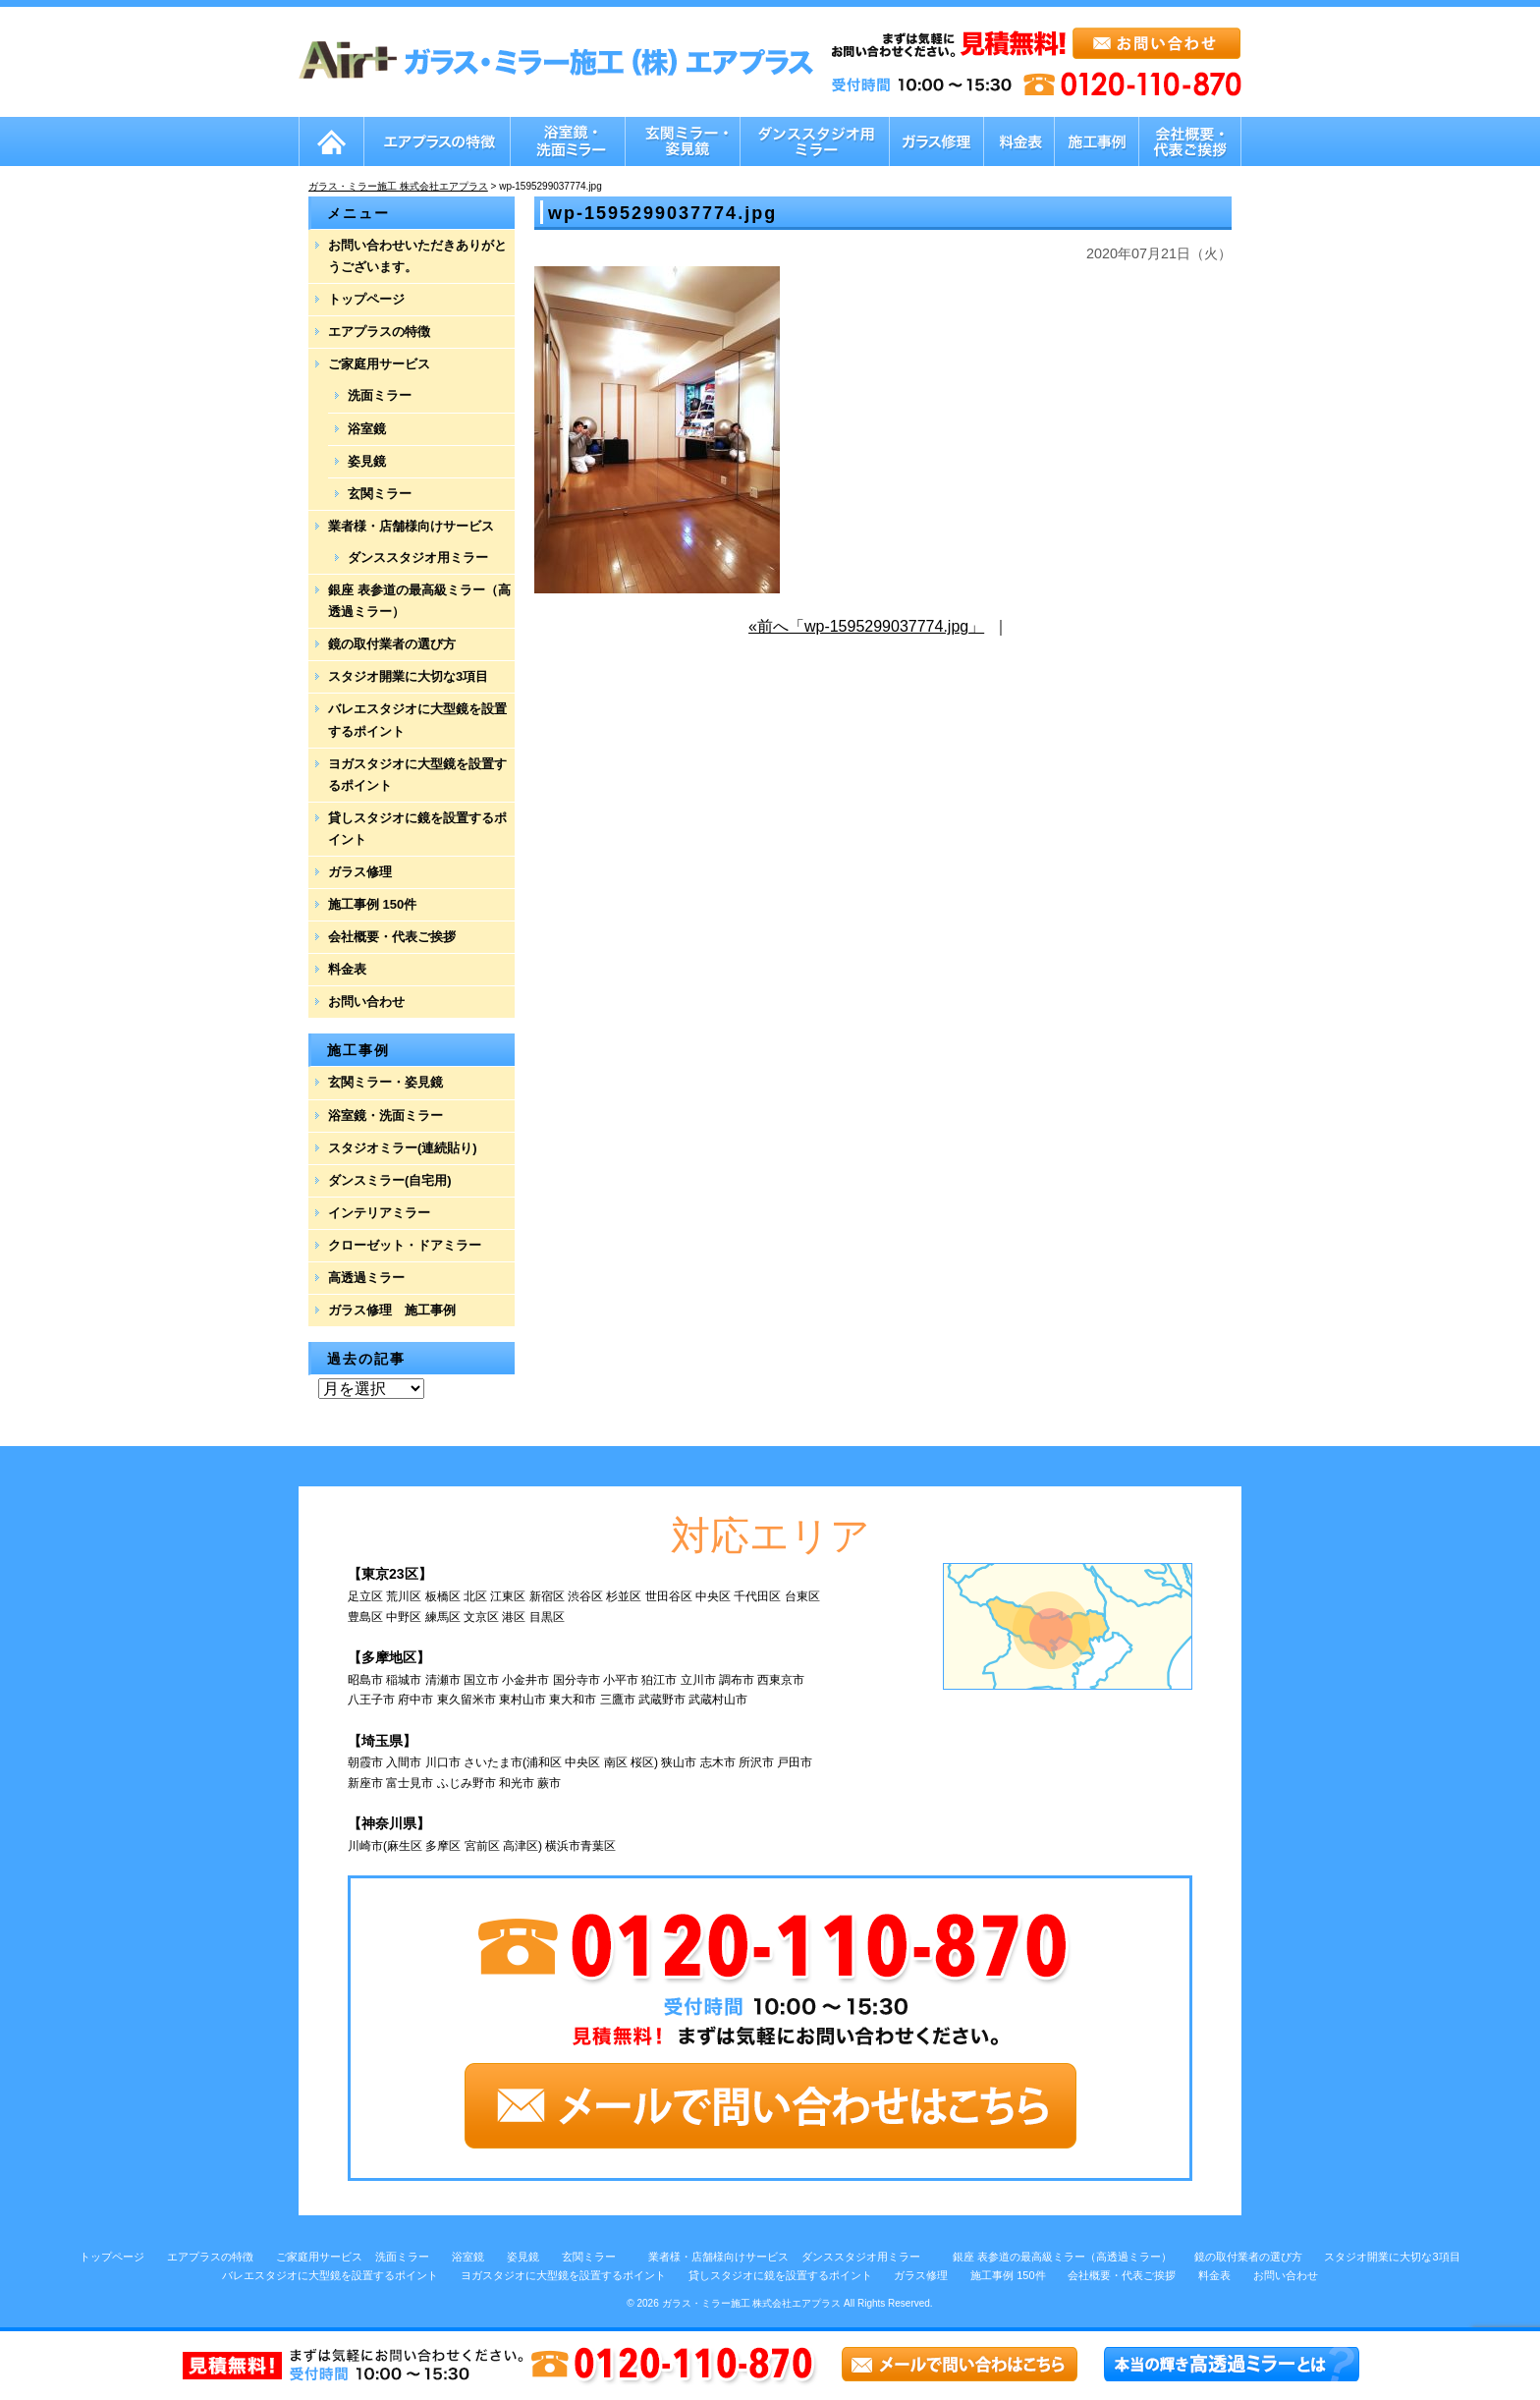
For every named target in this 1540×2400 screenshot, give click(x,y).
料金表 (347, 969)
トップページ (366, 299)
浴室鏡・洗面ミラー (385, 1115)
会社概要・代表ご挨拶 (392, 936)
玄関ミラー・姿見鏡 (385, 1082)
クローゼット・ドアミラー (404, 1245)
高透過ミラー (366, 1277)
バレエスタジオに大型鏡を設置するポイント (417, 719)
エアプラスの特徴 (379, 331)
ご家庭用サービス (379, 364)
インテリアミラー (379, 1212)
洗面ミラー (380, 395)
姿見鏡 (367, 461)
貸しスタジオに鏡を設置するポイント (417, 828)
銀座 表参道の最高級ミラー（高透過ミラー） (419, 601)
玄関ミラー (380, 493)
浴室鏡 (367, 428)
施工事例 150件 (372, 904)
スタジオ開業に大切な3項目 (408, 676)
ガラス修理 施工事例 (392, 1310)
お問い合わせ (366, 1001)
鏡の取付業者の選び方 (392, 644)
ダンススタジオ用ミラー (418, 557)
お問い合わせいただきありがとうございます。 (417, 256)
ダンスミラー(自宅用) (390, 1180)
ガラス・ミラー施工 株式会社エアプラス (752, 2303)
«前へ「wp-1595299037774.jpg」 (866, 626)
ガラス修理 (360, 872)
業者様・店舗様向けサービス (411, 526)
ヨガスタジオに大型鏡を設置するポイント (417, 774)
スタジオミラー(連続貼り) (402, 1148)
